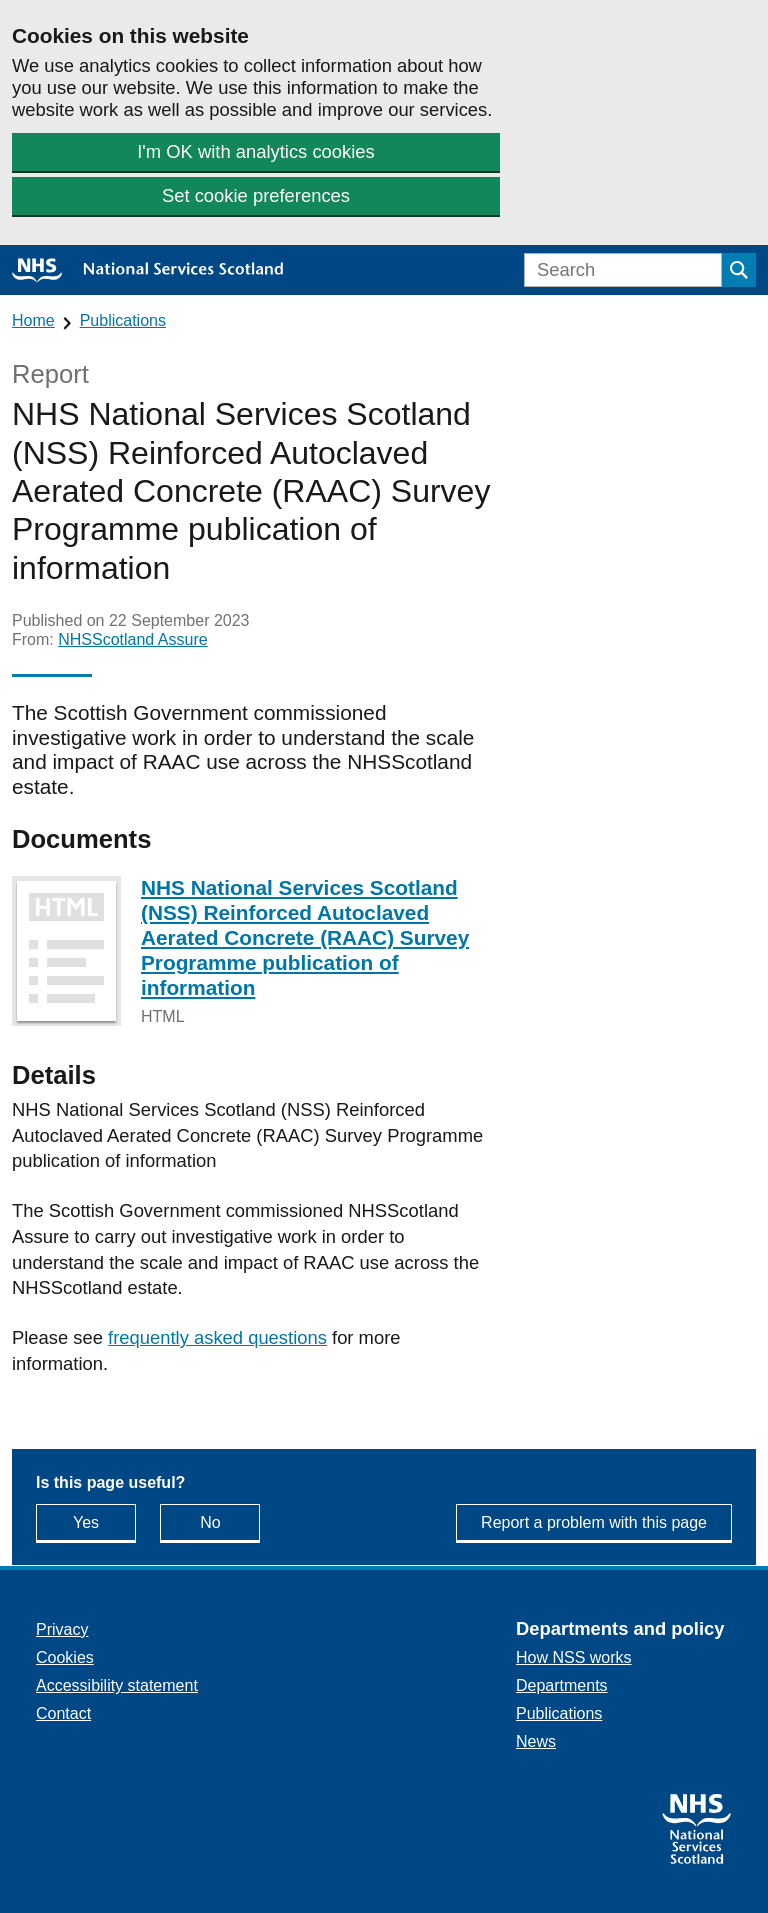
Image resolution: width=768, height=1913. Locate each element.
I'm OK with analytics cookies (256, 151)
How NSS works (574, 1657)
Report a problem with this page (594, 1522)
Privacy (62, 1629)
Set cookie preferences (256, 195)
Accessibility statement (117, 1685)
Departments (562, 1685)
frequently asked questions (217, 1337)
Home (33, 320)
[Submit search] (739, 270)
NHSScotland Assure (132, 639)
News (536, 1741)
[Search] (623, 270)
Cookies (65, 1657)
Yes (104, 1521)
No (230, 1521)
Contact (63, 1713)
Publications (123, 320)
